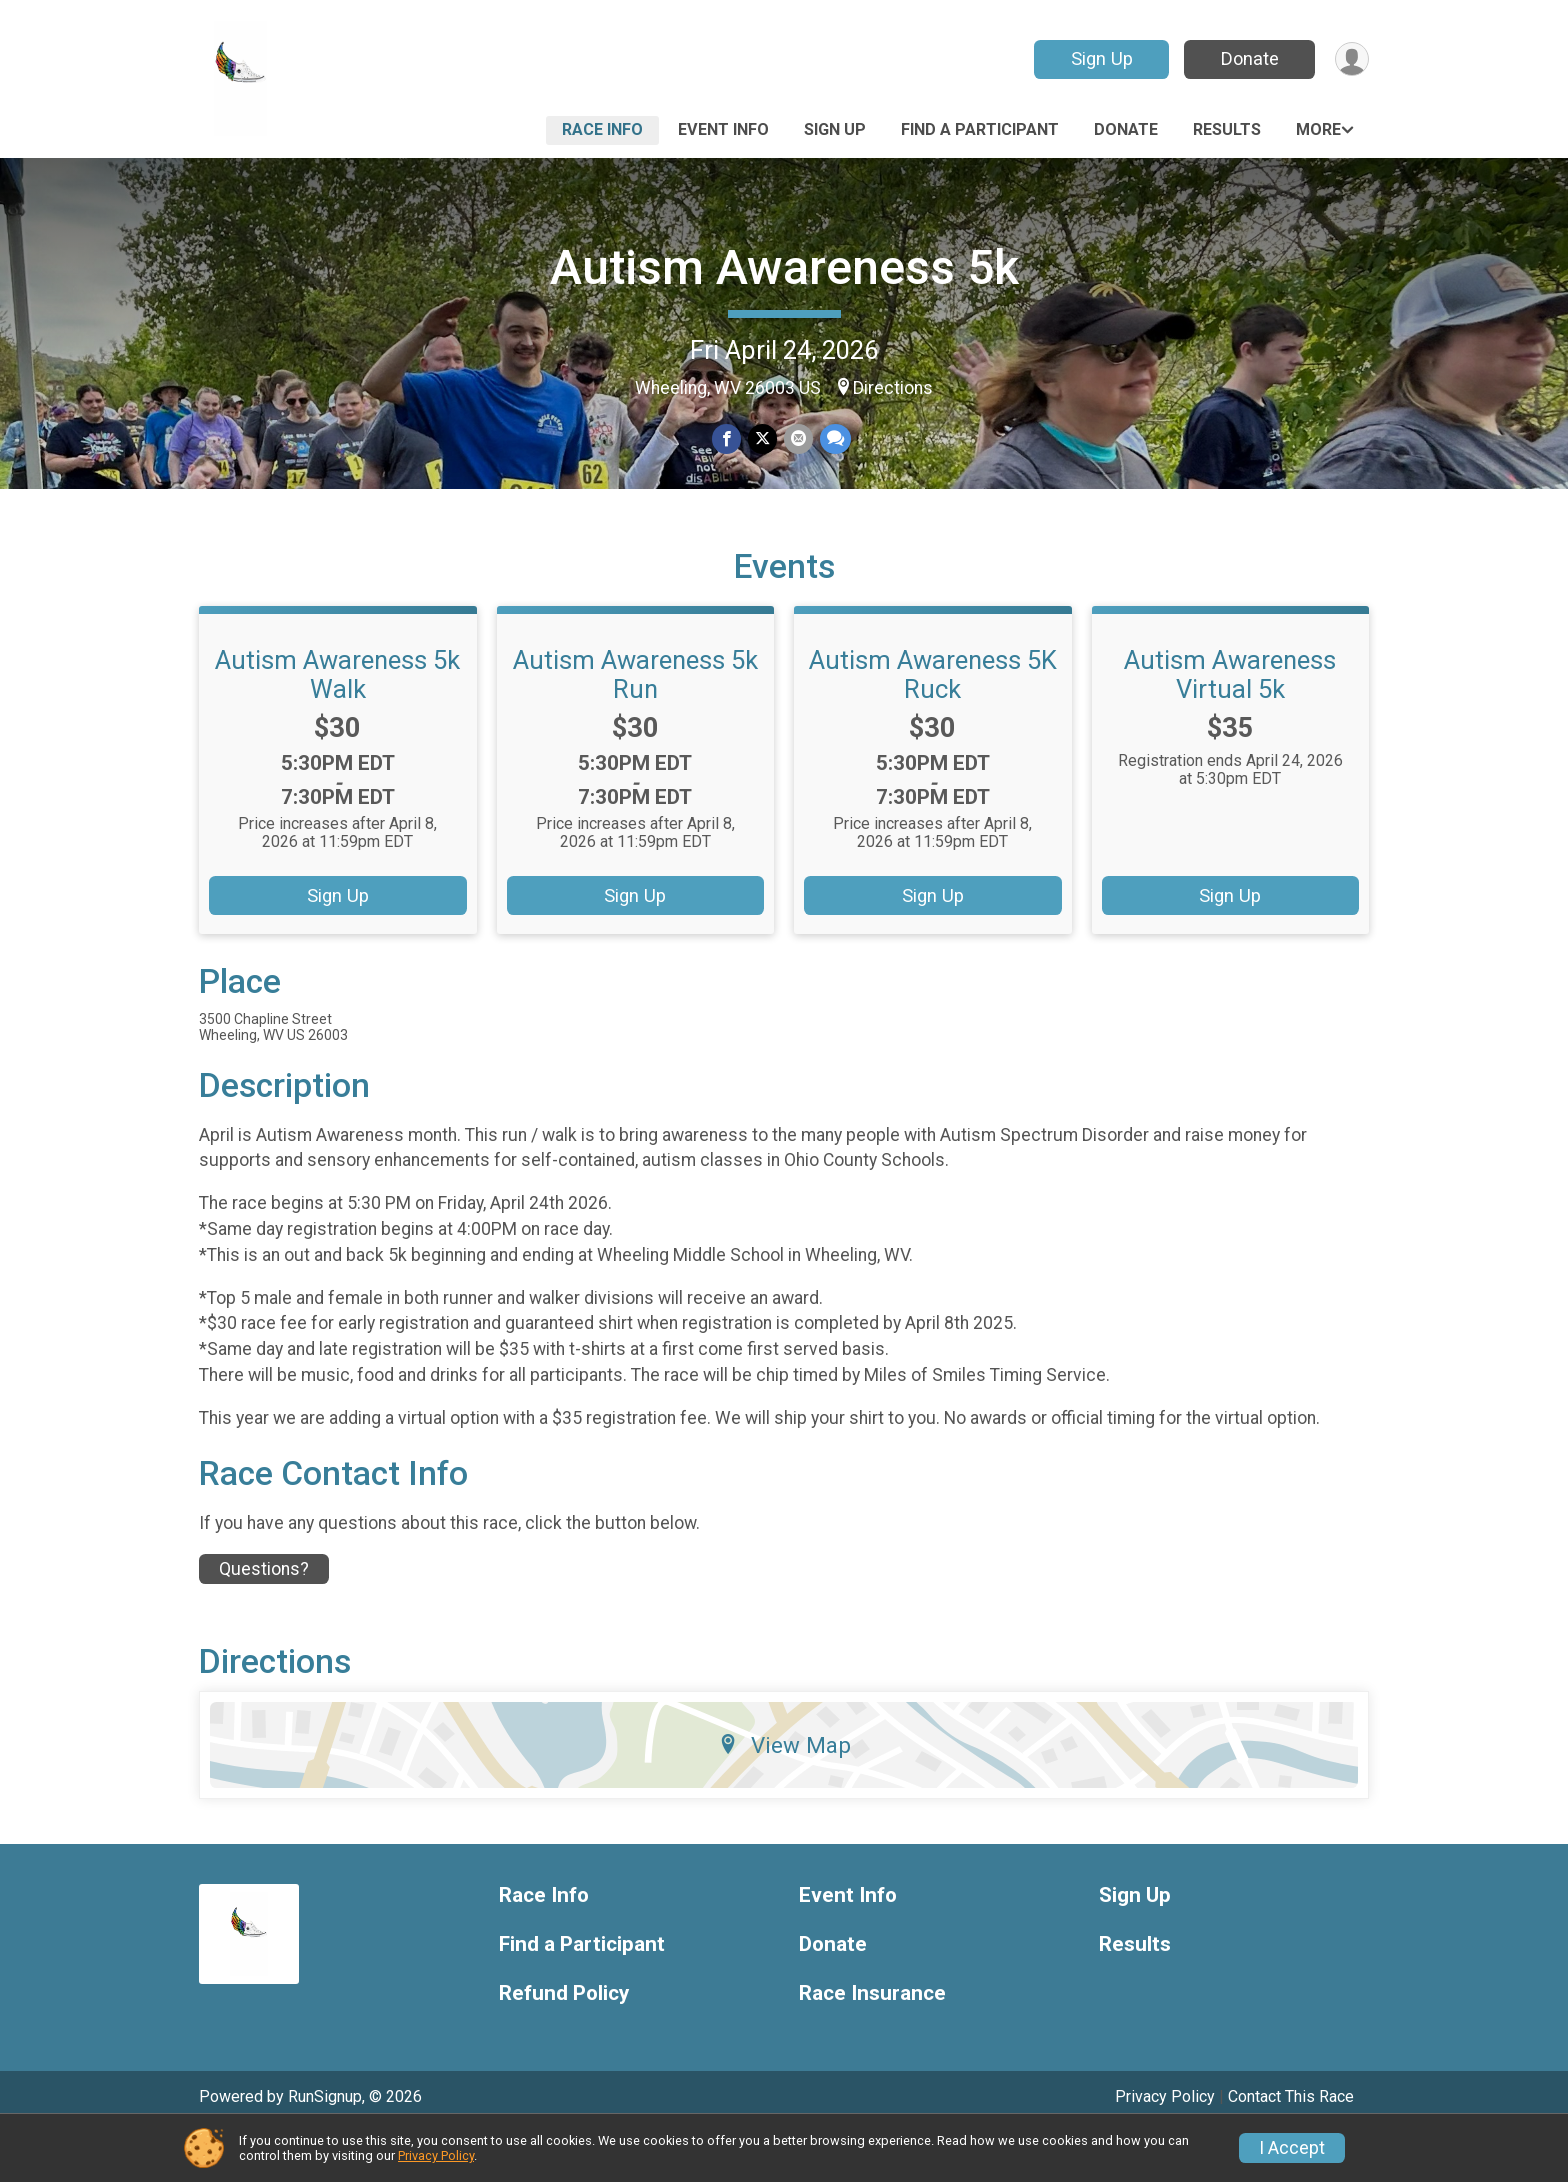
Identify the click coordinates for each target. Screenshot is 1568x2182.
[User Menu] (1350, 59)
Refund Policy (564, 2041)
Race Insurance (872, 2041)
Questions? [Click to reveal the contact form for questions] (264, 1618)
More (1318, 129)
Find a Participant (980, 129)
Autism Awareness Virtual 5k (1230, 723)
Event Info (723, 129)
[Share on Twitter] (762, 439)
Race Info (602, 129)
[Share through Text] (833, 439)
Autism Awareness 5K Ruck (933, 723)
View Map (784, 1794)
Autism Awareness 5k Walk (337, 723)
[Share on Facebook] (727, 439)
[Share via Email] (797, 439)
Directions (893, 388)
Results (1227, 129)
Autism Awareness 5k (784, 267)
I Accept (1292, 2148)
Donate (1247, 58)
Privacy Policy (436, 2155)
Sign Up (1099, 58)
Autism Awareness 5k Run (635, 723)
